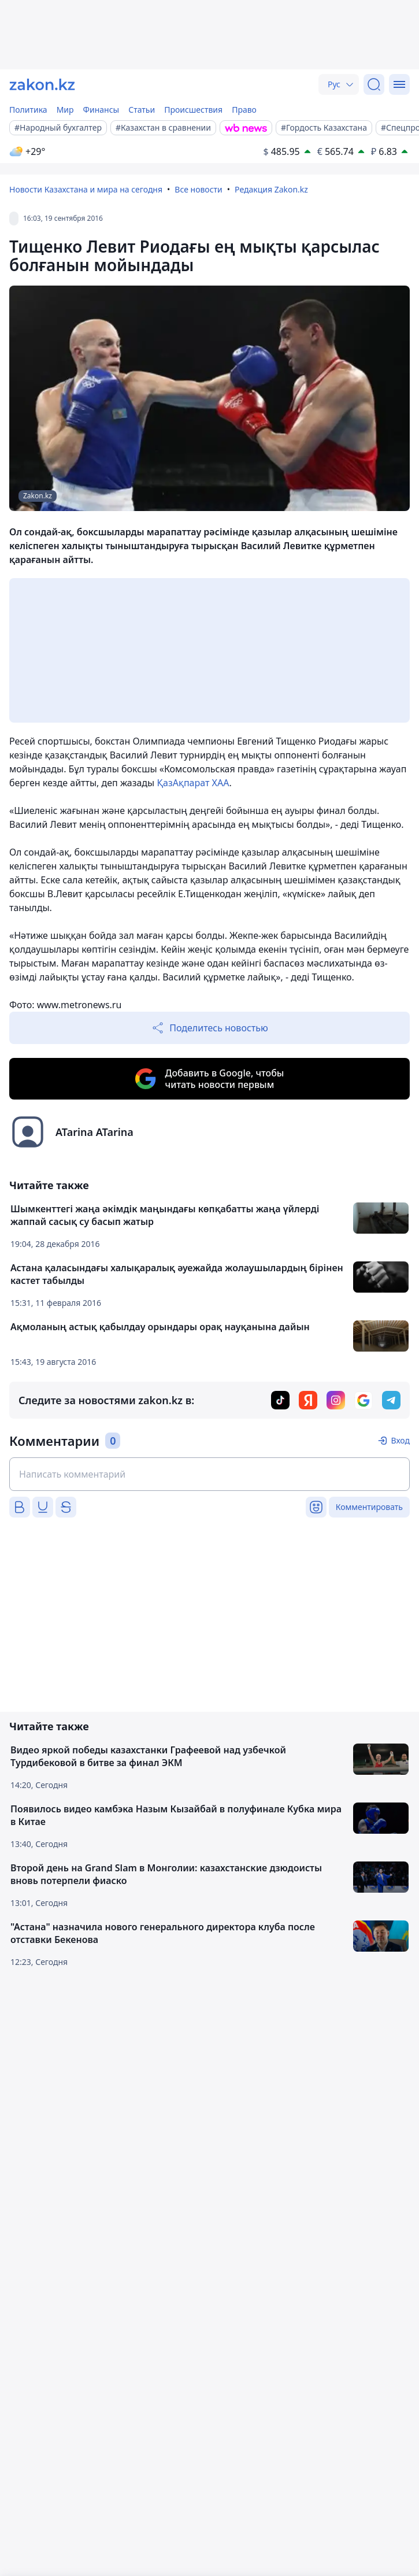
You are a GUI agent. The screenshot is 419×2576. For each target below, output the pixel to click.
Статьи (141, 109)
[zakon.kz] (42, 84)
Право (244, 109)
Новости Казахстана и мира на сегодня (85, 189)
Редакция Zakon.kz (271, 189)
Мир (65, 109)
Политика (28, 109)
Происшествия (193, 109)
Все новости (198, 189)
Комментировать (369, 1506)
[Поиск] (374, 84)
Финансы (101, 109)
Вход (400, 1440)
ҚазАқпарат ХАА (193, 782)
